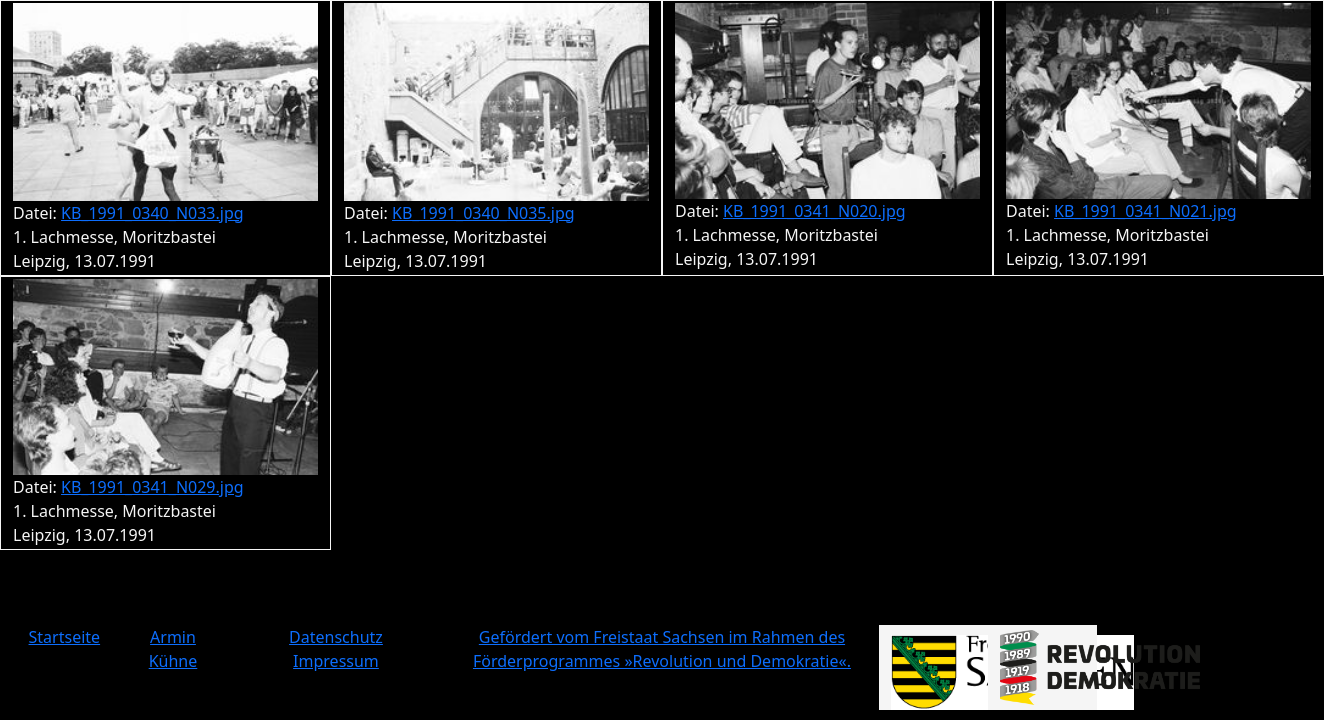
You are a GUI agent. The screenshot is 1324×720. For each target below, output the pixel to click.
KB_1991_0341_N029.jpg (152, 487)
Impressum (336, 661)
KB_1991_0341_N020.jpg (814, 211)
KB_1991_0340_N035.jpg (483, 213)
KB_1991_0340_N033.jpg (152, 213)
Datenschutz (336, 637)
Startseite (65, 637)
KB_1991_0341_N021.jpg (1145, 211)
